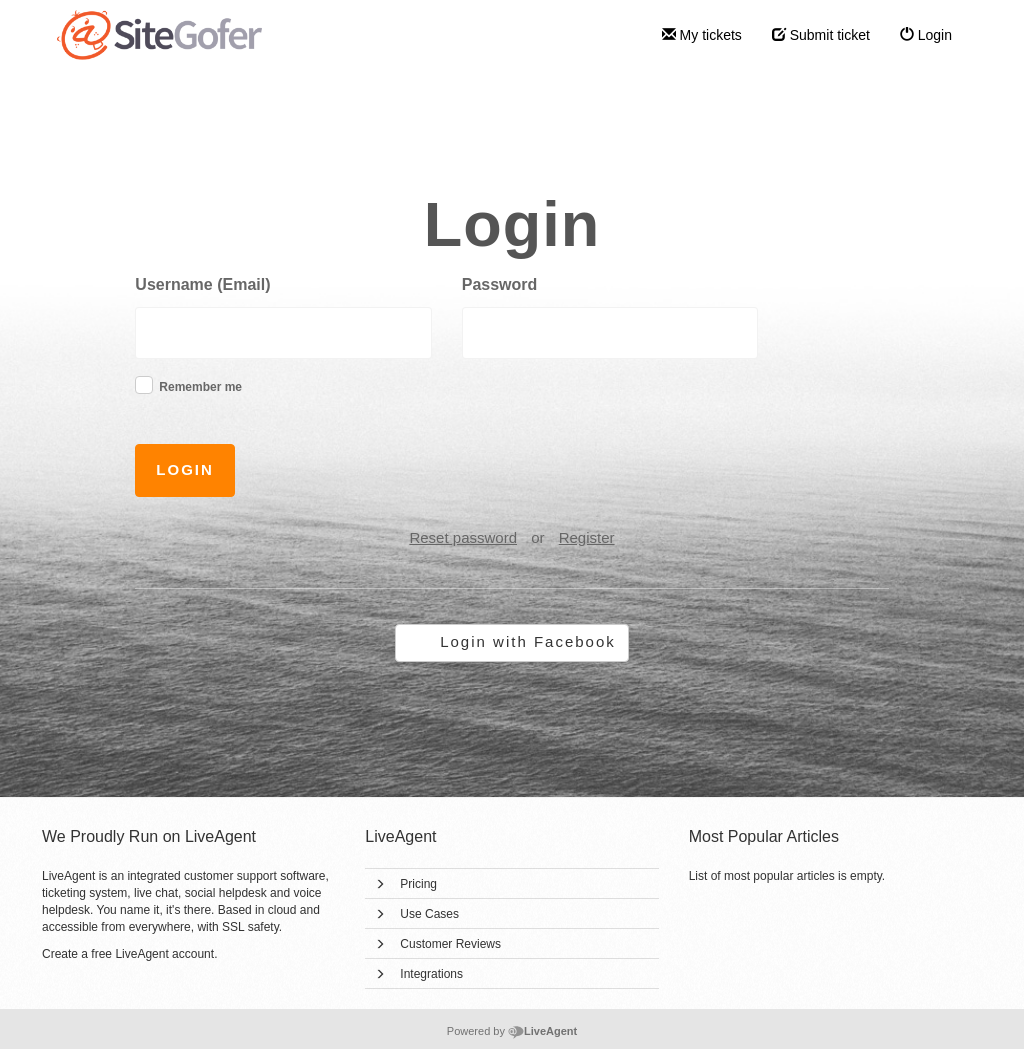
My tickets (702, 35)
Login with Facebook (528, 641)
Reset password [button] (463, 537)
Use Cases (429, 914)
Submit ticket (821, 35)
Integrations (431, 974)
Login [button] (185, 469)
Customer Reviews (450, 944)
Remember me (200, 387)
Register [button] (587, 537)
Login (926, 35)
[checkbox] (144, 385)
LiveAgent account (164, 954)
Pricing (418, 884)
